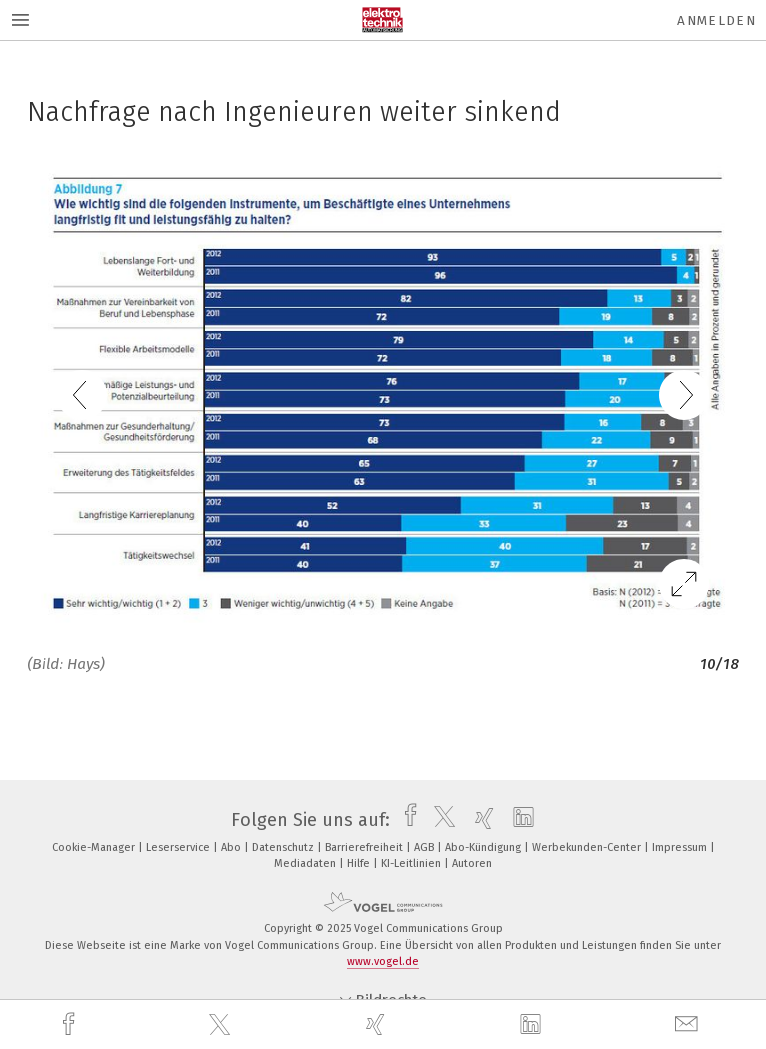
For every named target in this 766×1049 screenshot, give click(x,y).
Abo (232, 847)
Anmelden (716, 20)
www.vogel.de (383, 961)
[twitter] (222, 1025)
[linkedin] (533, 1025)
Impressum (681, 847)
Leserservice (179, 847)
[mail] (689, 1024)
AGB (425, 847)
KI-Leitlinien (412, 863)
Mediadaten (306, 863)
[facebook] (71, 1024)
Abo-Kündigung (484, 847)
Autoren (472, 863)
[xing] (378, 1024)
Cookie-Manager (95, 847)
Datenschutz (284, 847)
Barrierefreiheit (365, 847)
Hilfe (360, 863)
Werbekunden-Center (588, 847)
